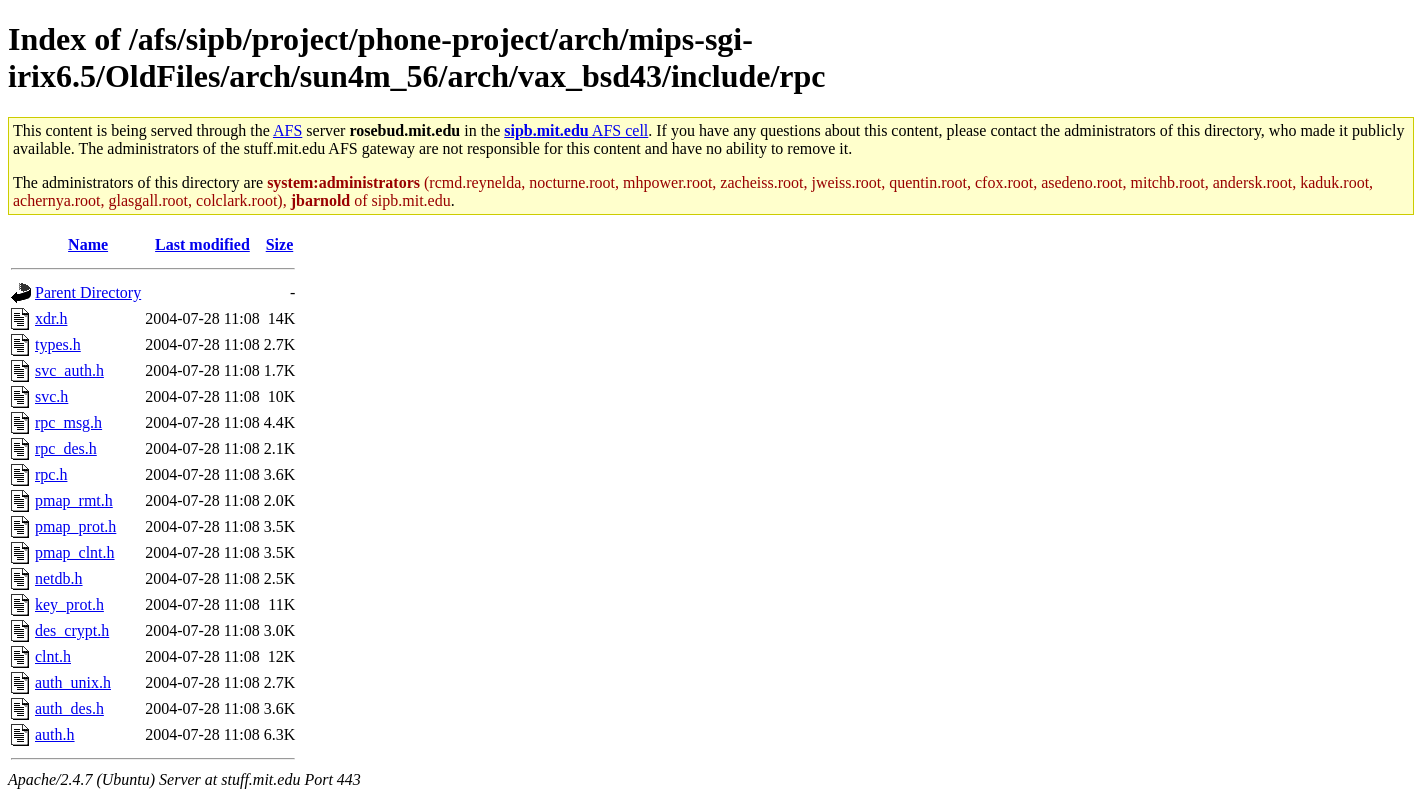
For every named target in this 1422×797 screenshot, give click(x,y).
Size (280, 244)
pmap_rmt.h (74, 500)
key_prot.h (69, 604)
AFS (287, 130)
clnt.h (53, 656)
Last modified (202, 244)
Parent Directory (88, 292)
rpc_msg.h (68, 422)
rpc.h (51, 474)
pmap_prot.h (75, 526)
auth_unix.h (73, 682)
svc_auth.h (69, 370)
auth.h (55, 734)
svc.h (51, 396)
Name (88, 244)
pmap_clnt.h (75, 552)
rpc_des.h (66, 448)
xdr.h (51, 318)
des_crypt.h (72, 630)
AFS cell (576, 130)
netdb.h (59, 578)
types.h (58, 344)
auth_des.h (69, 708)
